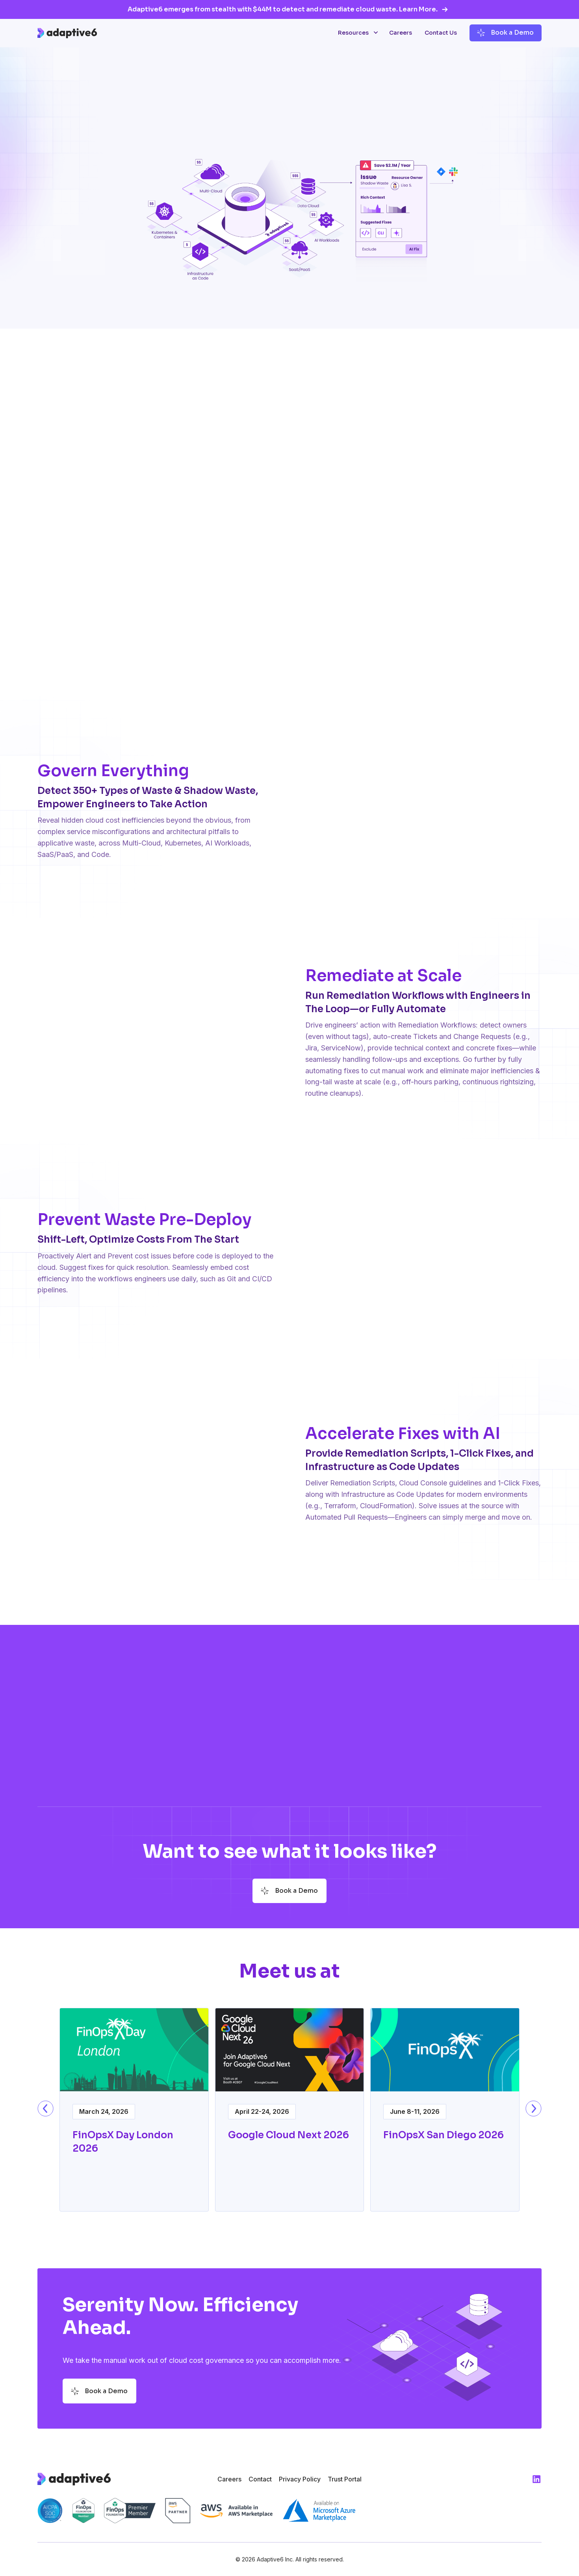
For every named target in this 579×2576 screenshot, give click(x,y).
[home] (67, 33)
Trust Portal (345, 2479)
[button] (357, 33)
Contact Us (441, 32)
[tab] (285, 663)
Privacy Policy (300, 2479)
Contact (260, 2479)
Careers (400, 32)
